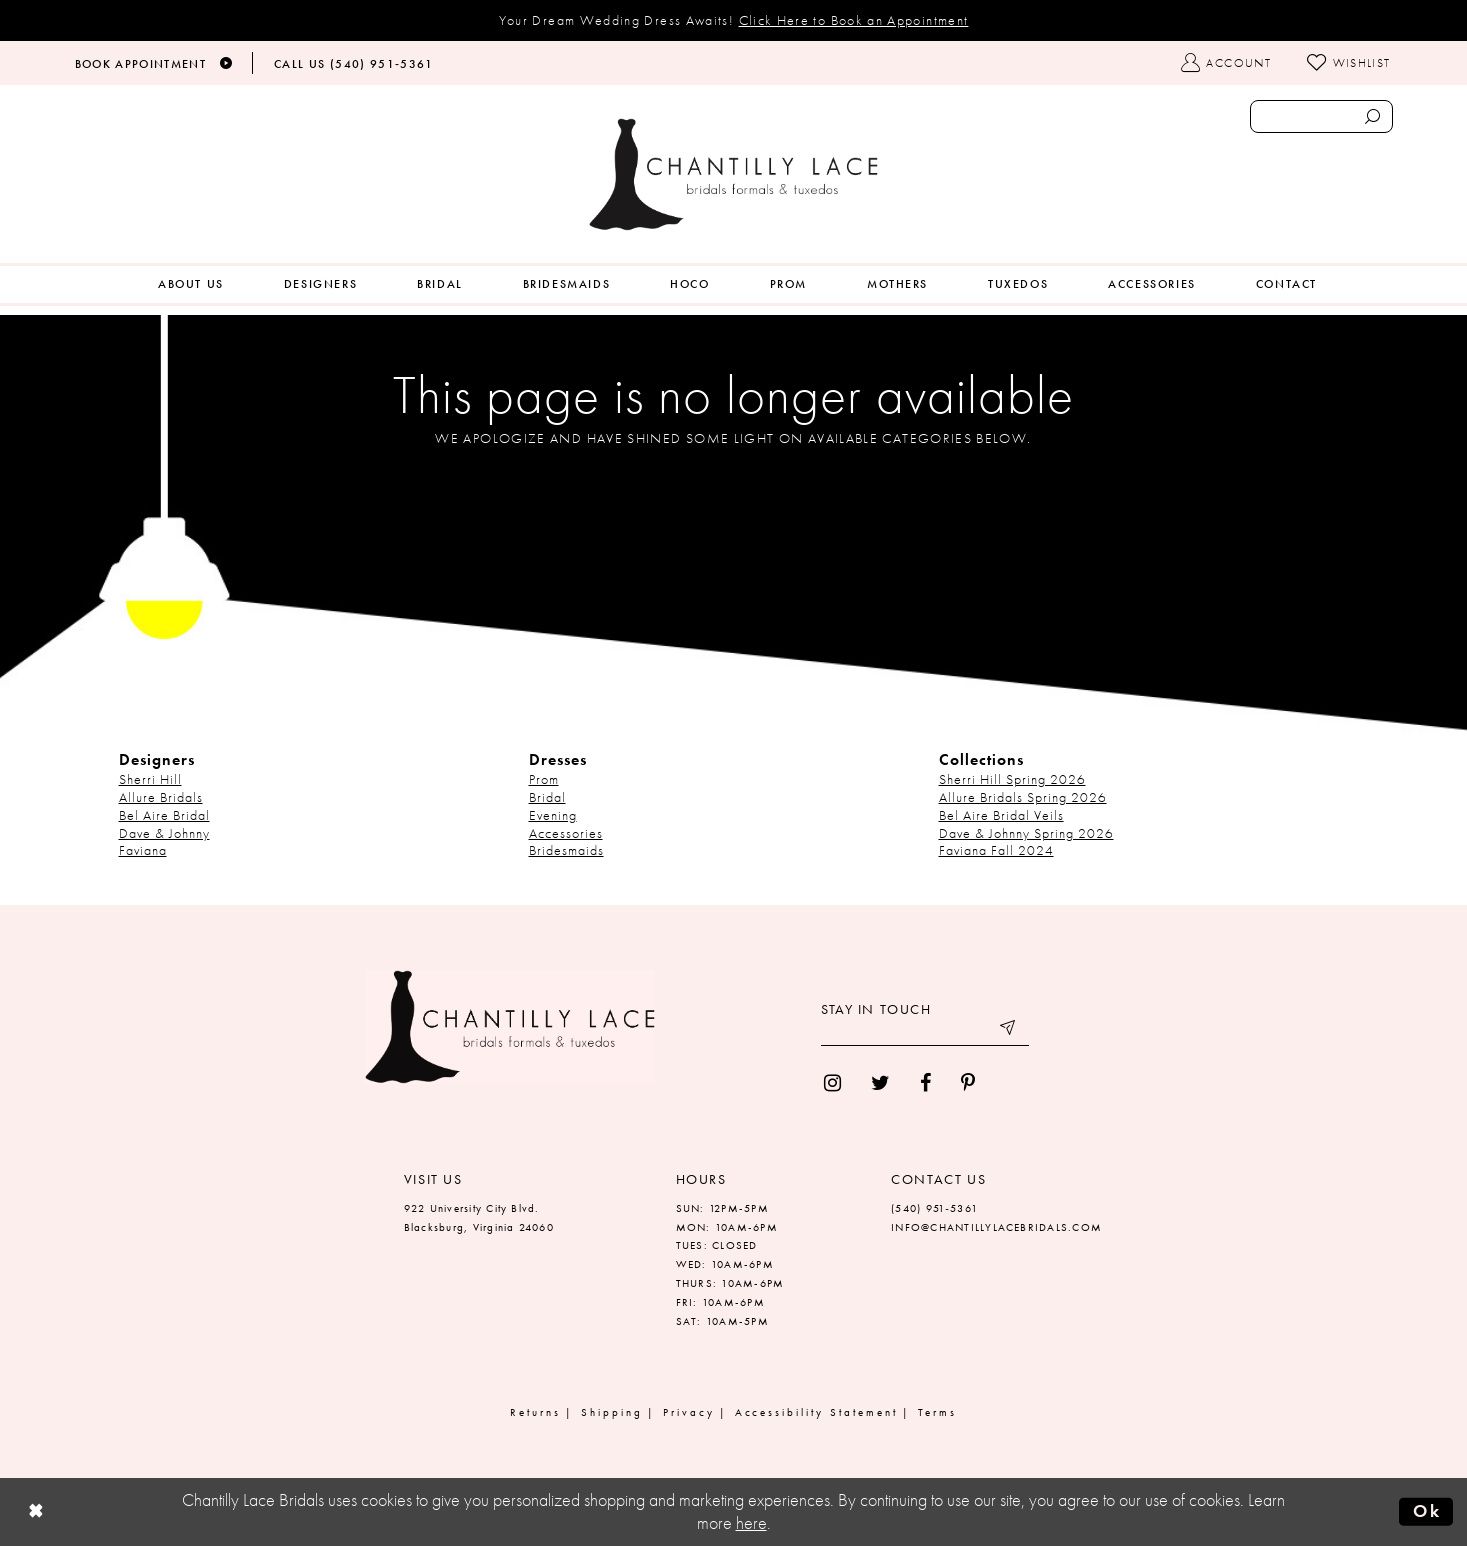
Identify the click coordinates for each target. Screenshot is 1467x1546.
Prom (544, 779)
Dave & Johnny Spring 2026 (1026, 833)
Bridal (547, 797)
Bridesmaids (566, 850)
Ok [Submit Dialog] (1427, 1511)
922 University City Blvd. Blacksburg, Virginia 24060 (479, 1217)
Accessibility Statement (817, 1412)
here (751, 1523)
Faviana (143, 850)
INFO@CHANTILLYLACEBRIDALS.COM (996, 1227)
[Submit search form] (1373, 116)
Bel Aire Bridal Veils (1001, 815)
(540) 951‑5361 (934, 1208)
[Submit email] (1009, 1031)
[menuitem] (191, 284)
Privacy (689, 1412)
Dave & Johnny (164, 833)
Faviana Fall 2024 (996, 850)
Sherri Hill (150, 779)
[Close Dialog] (36, 1511)
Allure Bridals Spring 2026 (1023, 797)
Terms (937, 1412)
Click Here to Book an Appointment (854, 20)
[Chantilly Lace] (734, 174)
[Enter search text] (1321, 116)
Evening (553, 815)
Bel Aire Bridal (164, 815)
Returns (535, 1412)
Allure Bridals (161, 797)
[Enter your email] (925, 1031)
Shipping (612, 1412)
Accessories (566, 833)
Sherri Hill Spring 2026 (1012, 779)
